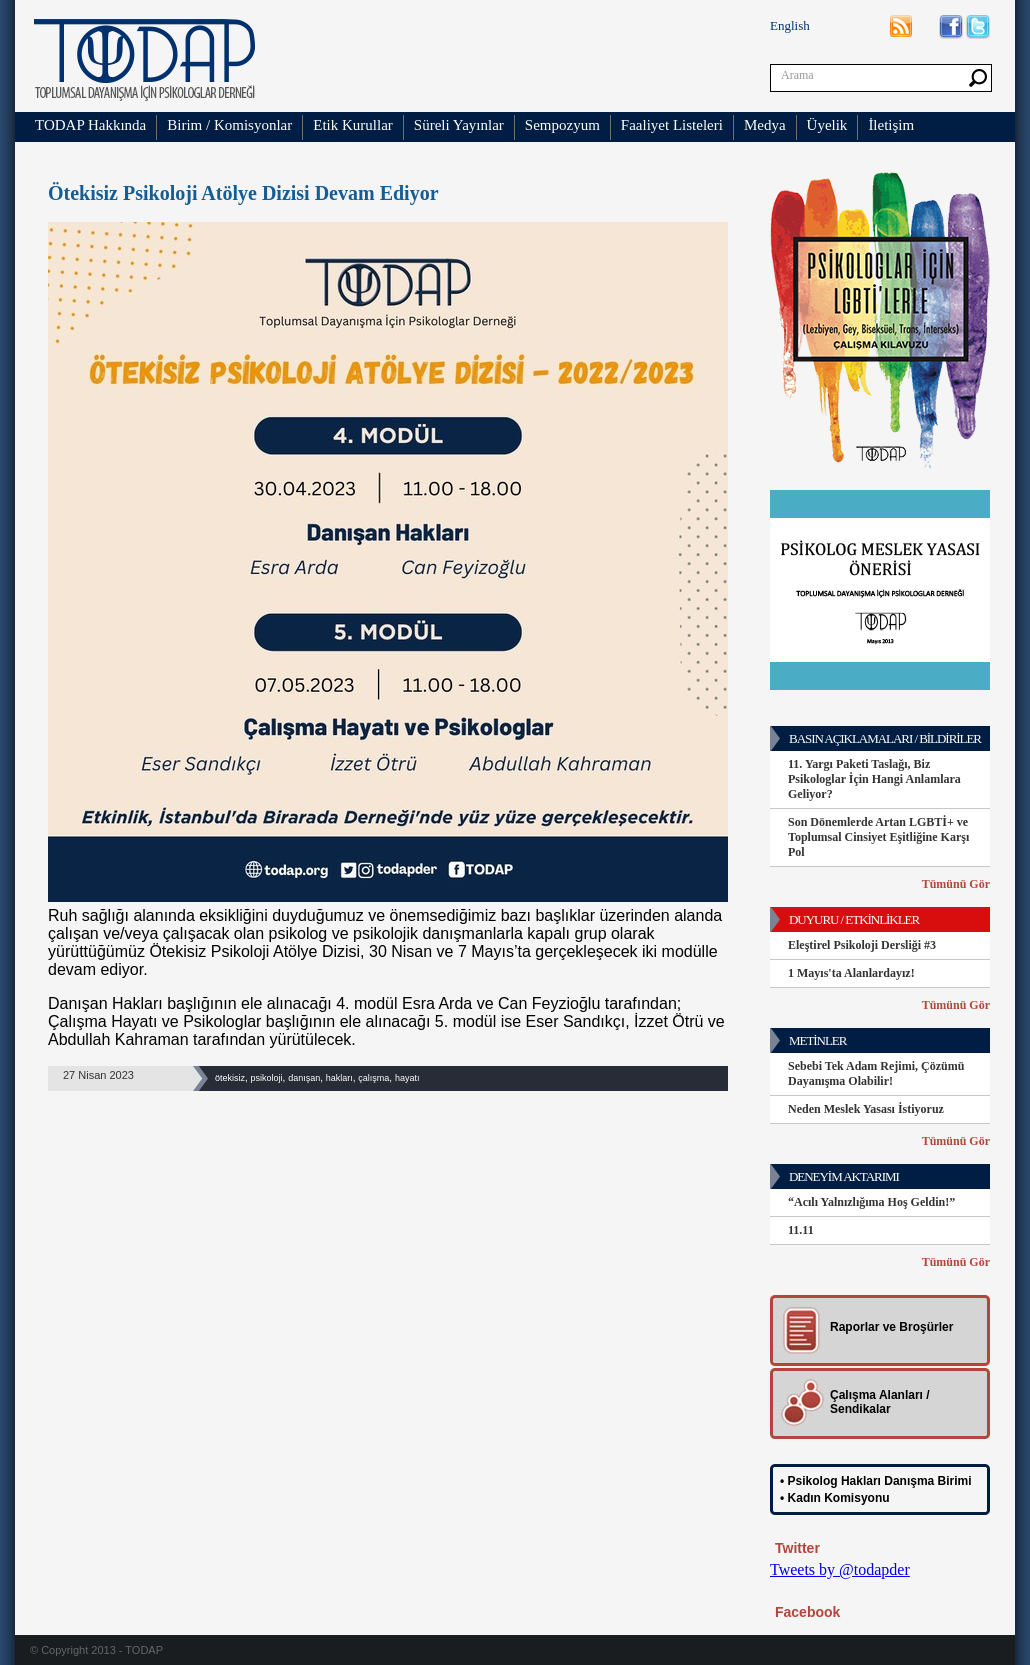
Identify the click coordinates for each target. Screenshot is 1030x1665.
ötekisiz (230, 1078)
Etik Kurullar (353, 125)
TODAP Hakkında (90, 125)
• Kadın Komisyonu (835, 1498)
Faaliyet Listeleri (672, 125)
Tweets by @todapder (840, 1569)
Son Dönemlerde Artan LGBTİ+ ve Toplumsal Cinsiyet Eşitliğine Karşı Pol (878, 837)
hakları (339, 1078)
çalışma (373, 1078)
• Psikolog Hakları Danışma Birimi (876, 1481)
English (790, 25)
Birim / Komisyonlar (229, 125)
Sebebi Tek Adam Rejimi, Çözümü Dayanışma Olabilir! (876, 1073)
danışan (304, 1078)
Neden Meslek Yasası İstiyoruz (866, 1109)
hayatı (407, 1078)
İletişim (891, 125)
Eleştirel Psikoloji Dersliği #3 (862, 945)
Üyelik (827, 125)
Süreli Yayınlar (459, 125)
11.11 (801, 1230)
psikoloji (267, 1078)
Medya (765, 125)
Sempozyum (562, 125)
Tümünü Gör (956, 884)
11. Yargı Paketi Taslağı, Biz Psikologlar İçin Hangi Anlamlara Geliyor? (874, 779)
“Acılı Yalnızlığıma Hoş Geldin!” (871, 1202)
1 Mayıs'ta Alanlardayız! (851, 973)
